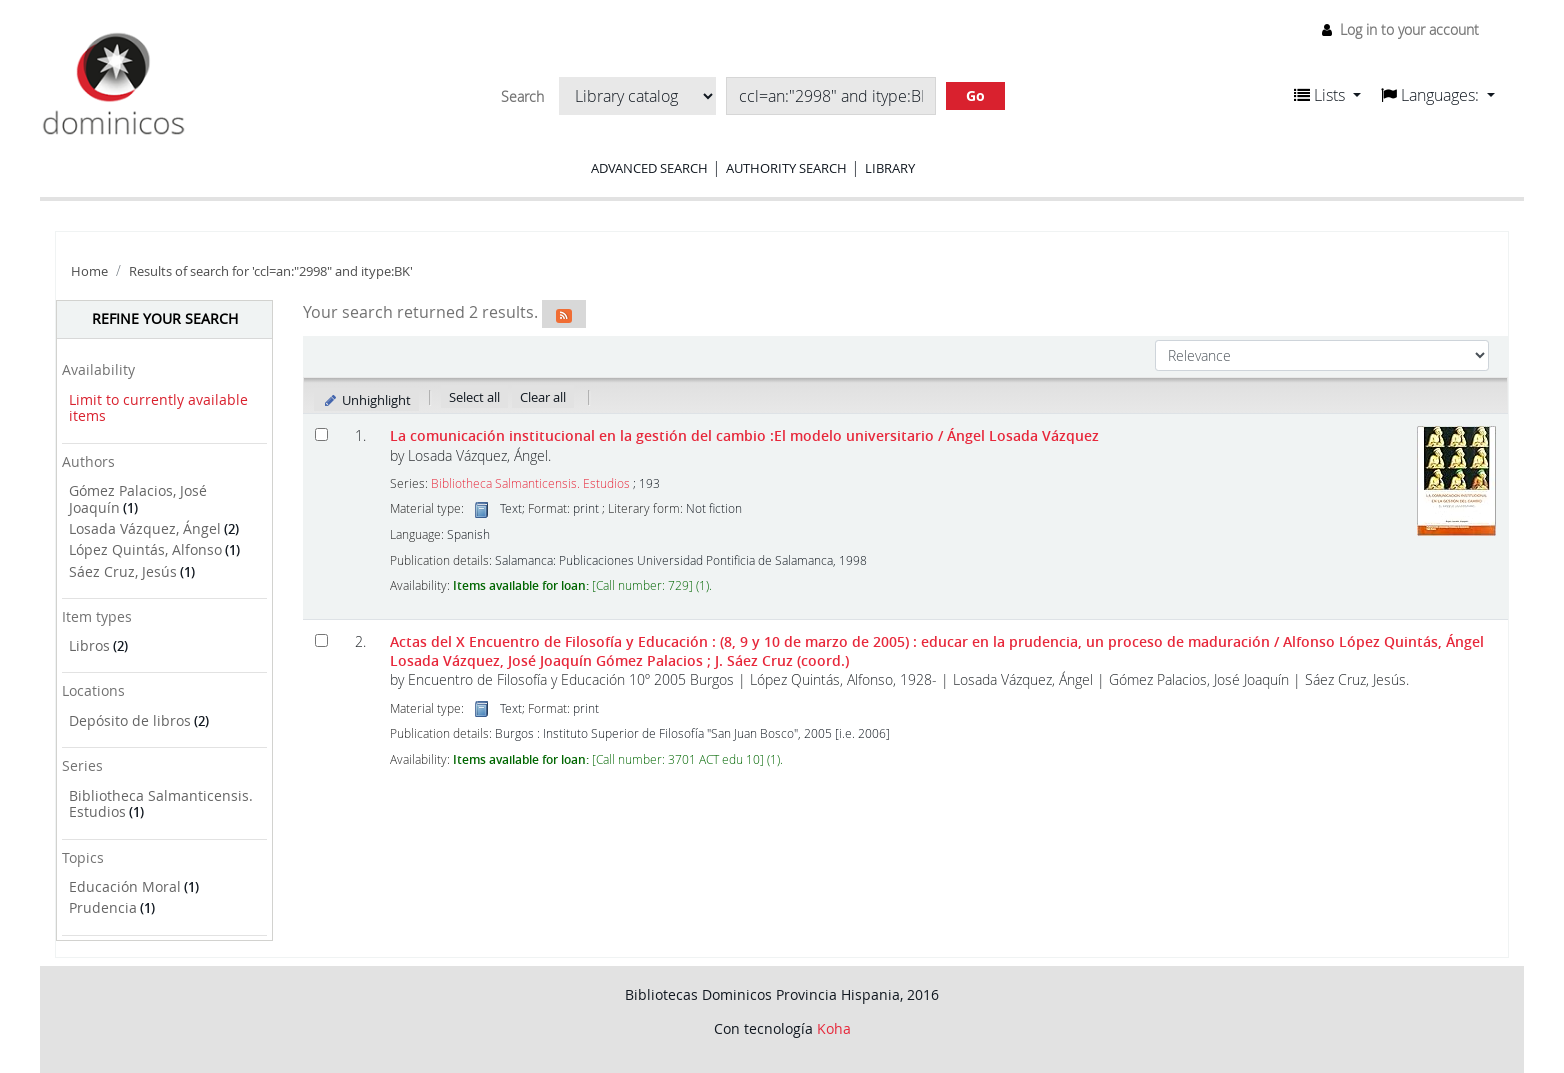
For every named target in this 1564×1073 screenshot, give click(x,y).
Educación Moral (125, 886)
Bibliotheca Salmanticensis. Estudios (161, 804)
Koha (834, 1028)
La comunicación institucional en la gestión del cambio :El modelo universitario (744, 435)
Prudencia (103, 907)
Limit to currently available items (158, 408)
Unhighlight (366, 400)
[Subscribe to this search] (564, 314)
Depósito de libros (130, 720)
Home (89, 271)
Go (975, 95)
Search (522, 97)
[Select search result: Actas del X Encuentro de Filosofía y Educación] (321, 640)
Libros (89, 645)
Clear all (543, 397)
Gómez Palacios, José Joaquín (138, 499)
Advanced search (649, 168)
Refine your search (165, 318)
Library (890, 168)
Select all (474, 397)
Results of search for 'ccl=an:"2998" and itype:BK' (271, 271)
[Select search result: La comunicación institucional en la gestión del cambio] (321, 434)
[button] (1327, 95)
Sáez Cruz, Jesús (123, 571)
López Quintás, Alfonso (145, 549)
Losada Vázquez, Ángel (145, 528)
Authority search (786, 168)
